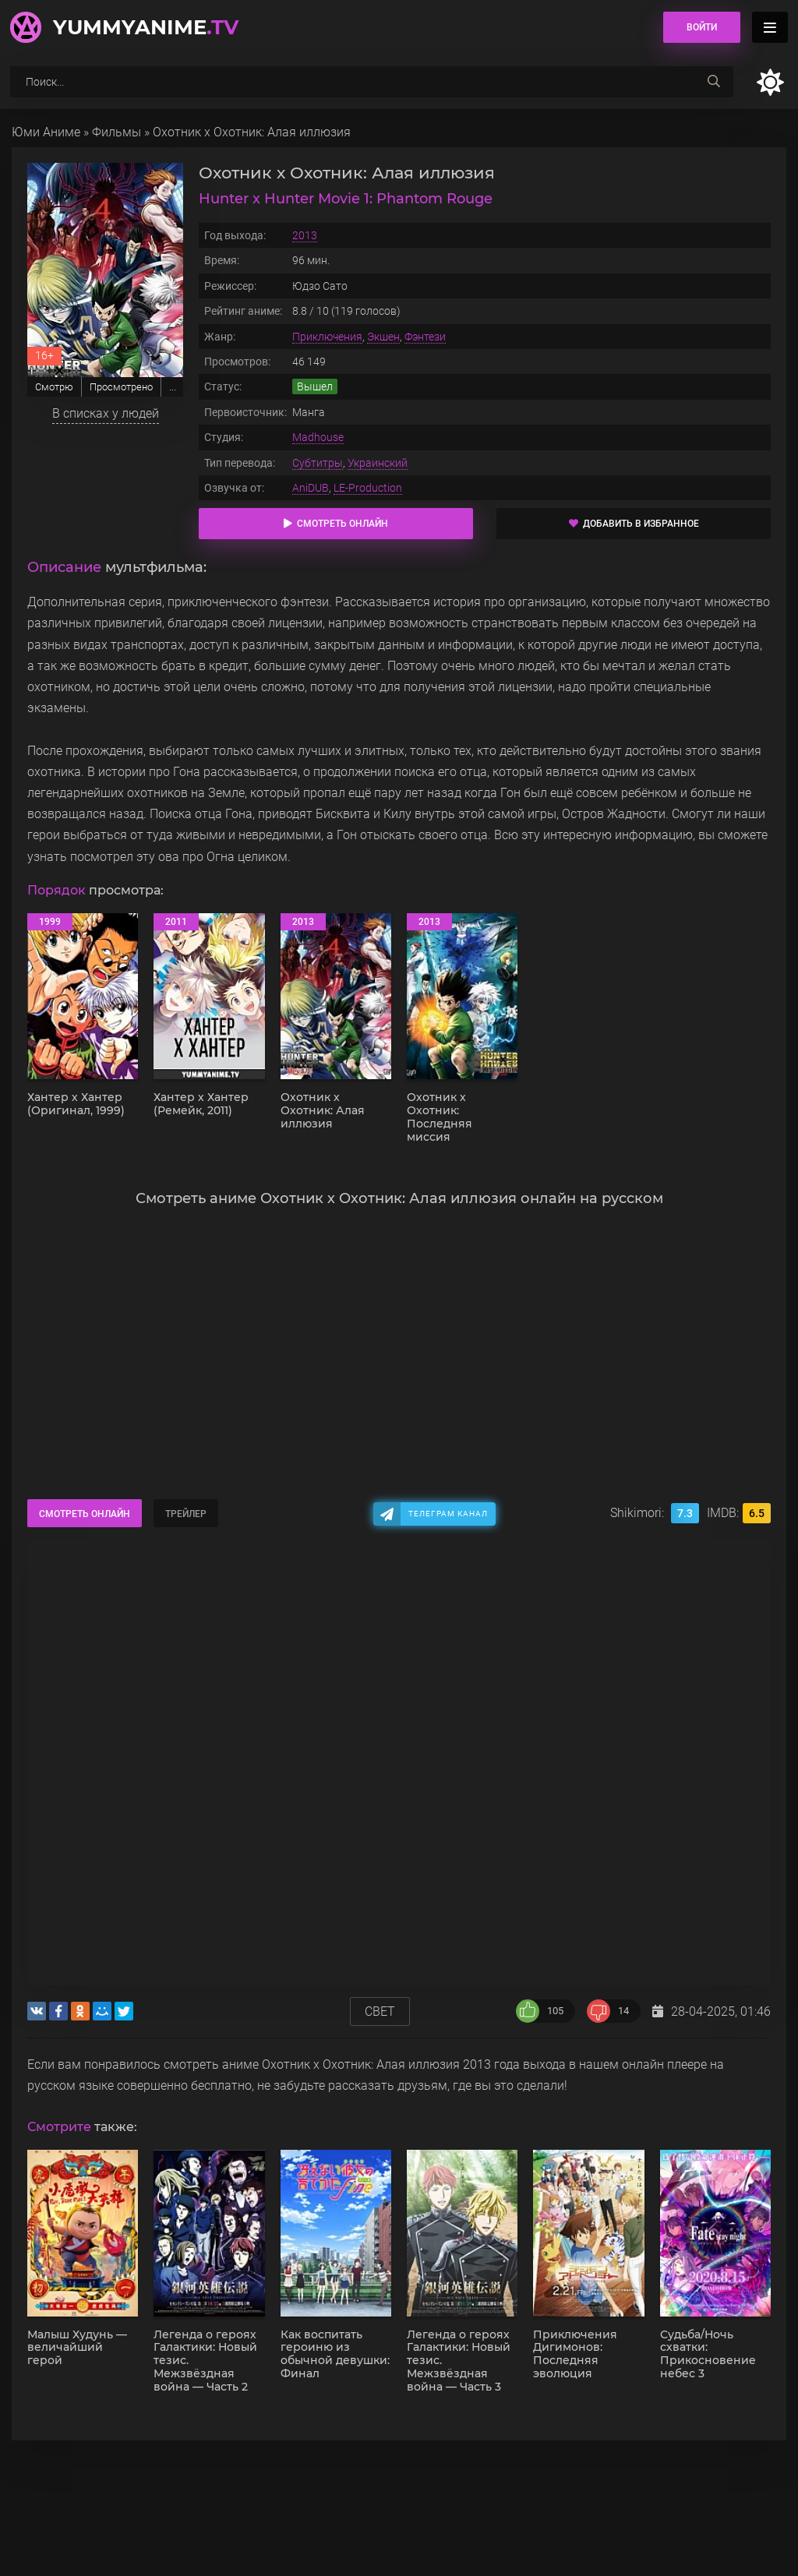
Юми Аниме (46, 132)
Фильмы (116, 132)
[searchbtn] (713, 81)
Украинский (378, 463)
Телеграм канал (448, 1513)
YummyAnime (145, 27)
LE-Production (368, 488)
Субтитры (317, 463)
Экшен (383, 336)
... (172, 387)
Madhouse (318, 437)
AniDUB (310, 488)
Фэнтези (425, 336)
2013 (304, 235)
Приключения (327, 336)
